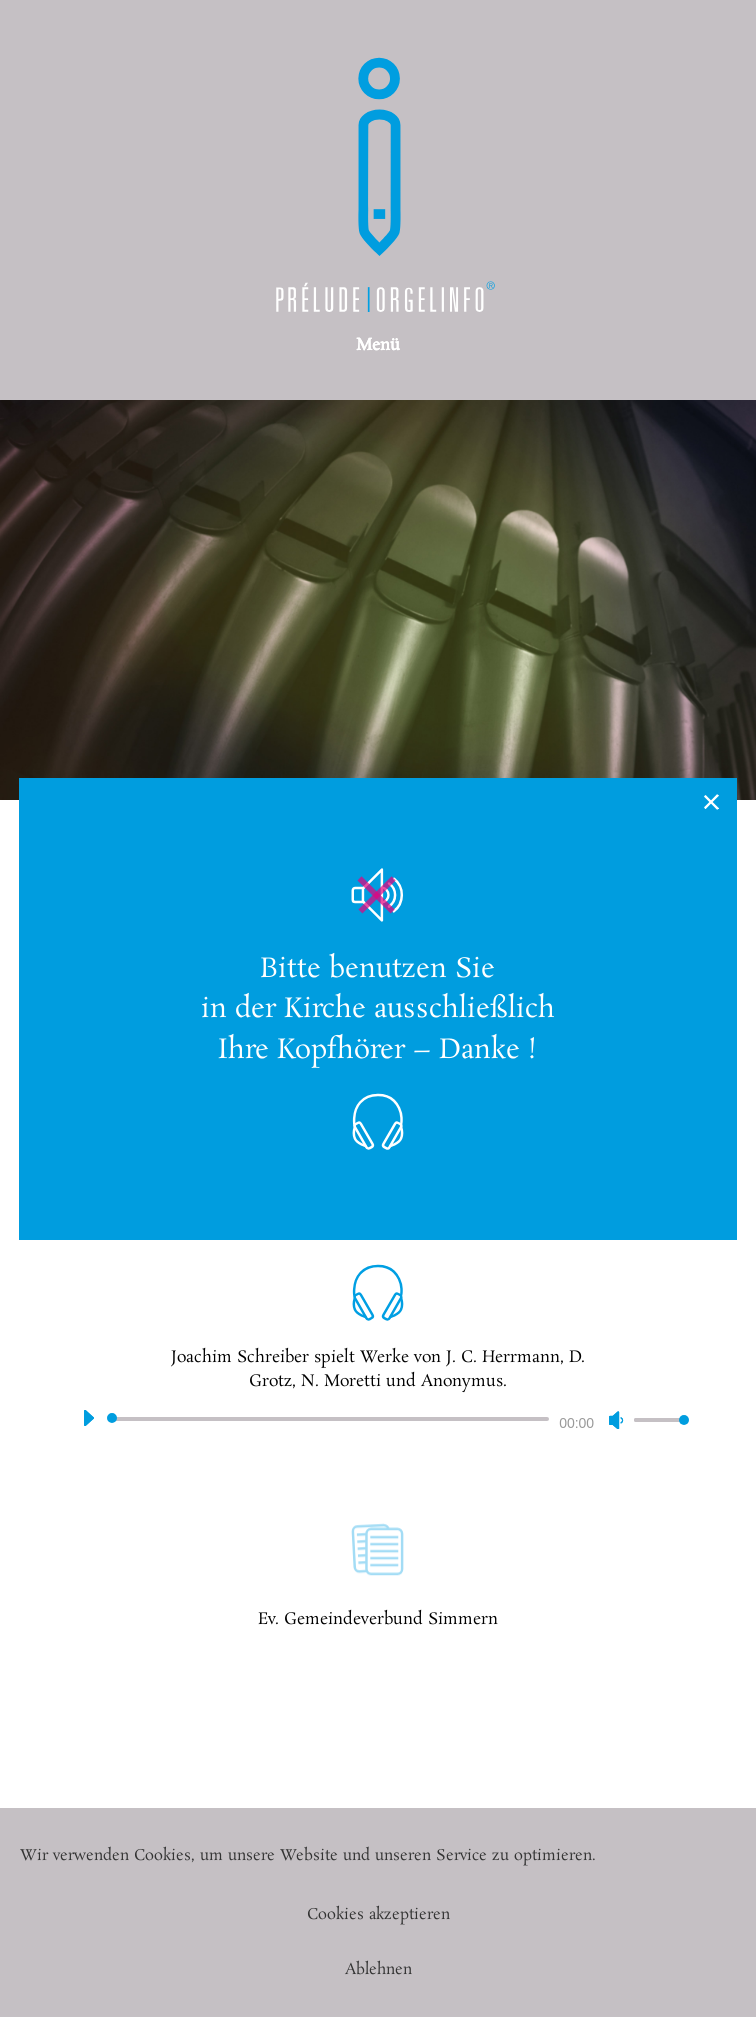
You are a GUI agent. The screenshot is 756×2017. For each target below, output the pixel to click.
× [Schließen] (712, 802)
